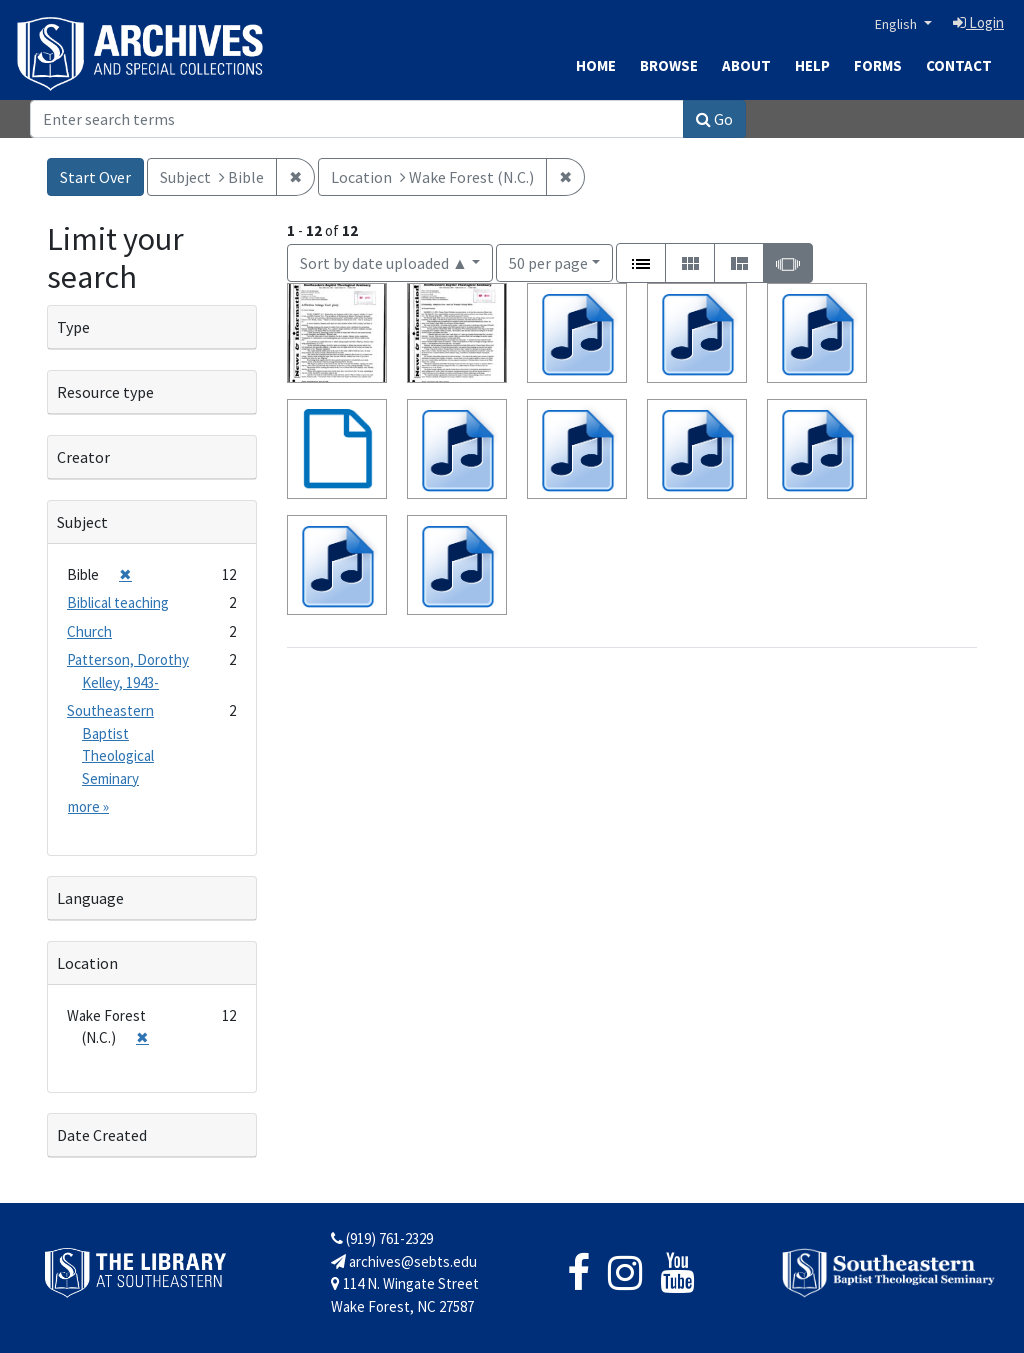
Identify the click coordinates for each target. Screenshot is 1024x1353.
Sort (384, 263)
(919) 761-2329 (382, 1238)
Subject (82, 522)
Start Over (95, 177)
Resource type (105, 392)
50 (548, 261)
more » (88, 806)
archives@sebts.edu (404, 1261)
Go (714, 119)
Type (73, 327)
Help (812, 65)
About (746, 65)
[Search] (357, 119)
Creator (83, 457)
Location (87, 963)
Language (90, 898)
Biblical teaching (118, 602)
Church (89, 631)
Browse (669, 65)
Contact (959, 65)
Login (978, 22)
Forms (878, 65)
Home (596, 65)
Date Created (102, 1135)
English (897, 24)
